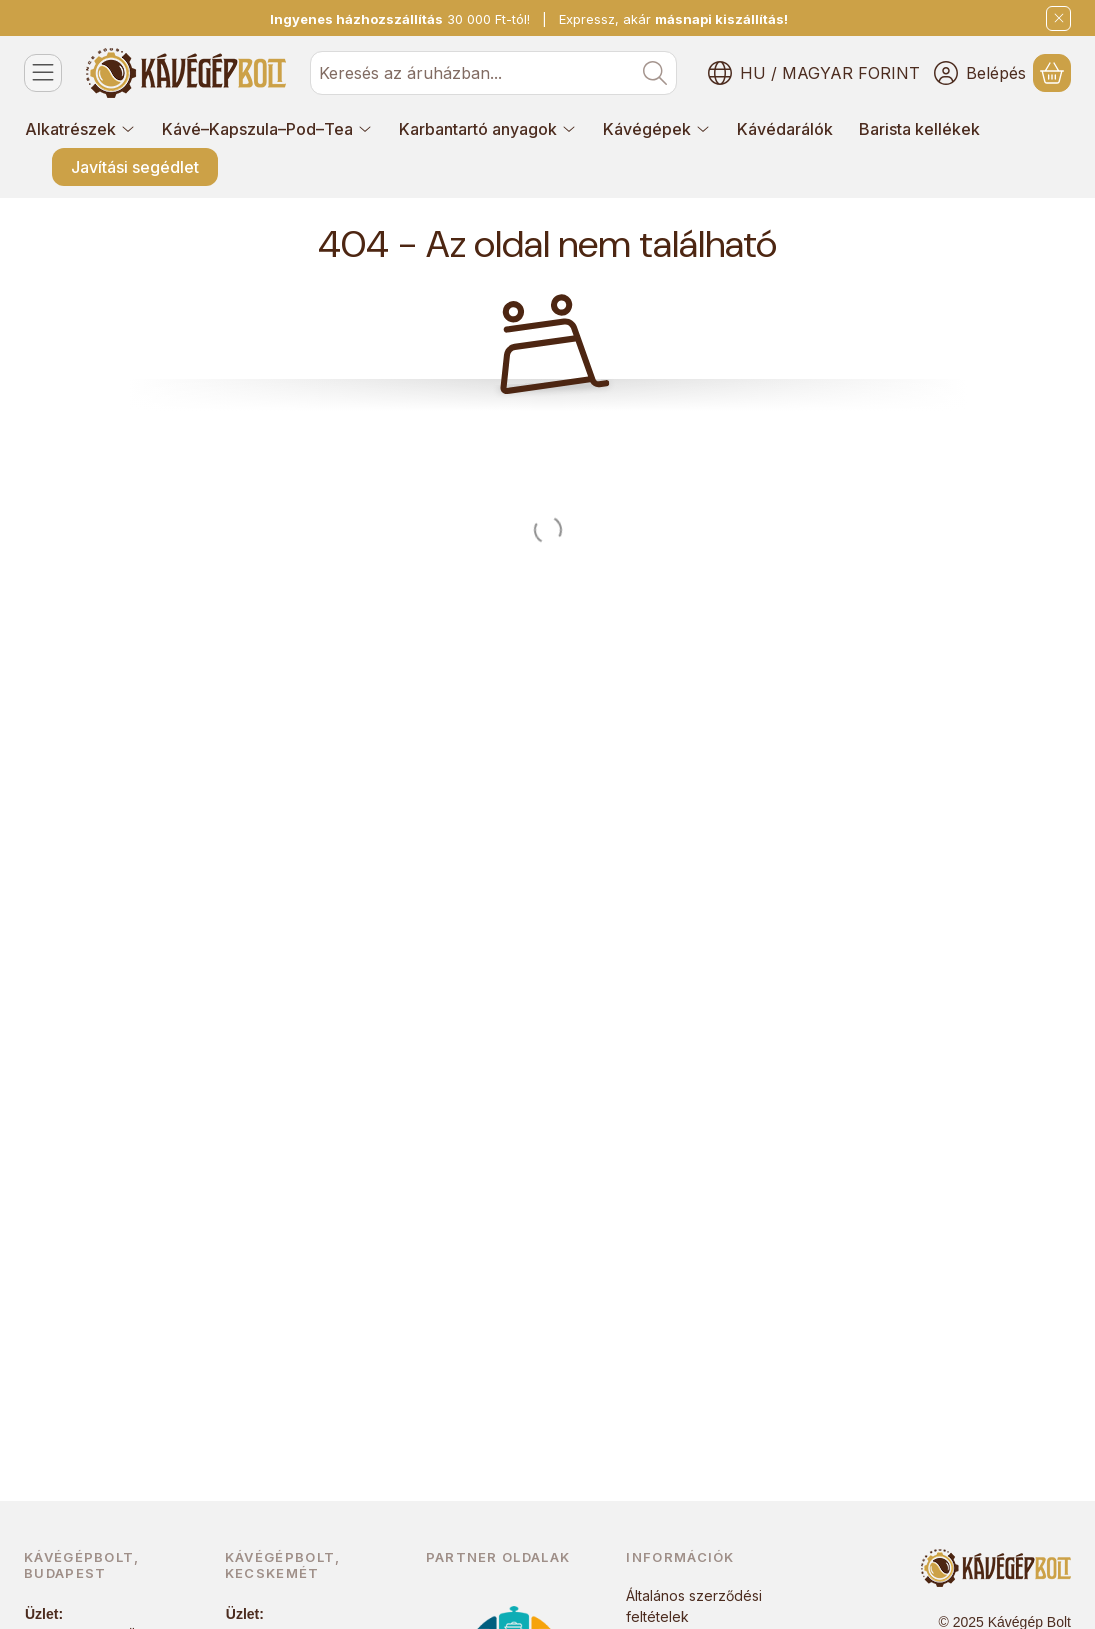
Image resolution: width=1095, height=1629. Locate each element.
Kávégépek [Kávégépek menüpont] (657, 129)
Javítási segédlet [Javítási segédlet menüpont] (135, 167)
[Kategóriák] (43, 73)
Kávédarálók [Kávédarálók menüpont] (785, 129)
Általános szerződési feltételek (694, 1606)
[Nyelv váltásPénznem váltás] (814, 73)
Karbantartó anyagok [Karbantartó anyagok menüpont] (488, 129)
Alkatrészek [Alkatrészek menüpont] (80, 129)
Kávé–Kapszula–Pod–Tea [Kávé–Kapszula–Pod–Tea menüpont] (267, 129)
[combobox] (493, 73)
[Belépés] (980, 73)
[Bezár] (1058, 18)
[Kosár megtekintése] (1052, 73)
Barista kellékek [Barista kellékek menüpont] (919, 129)
